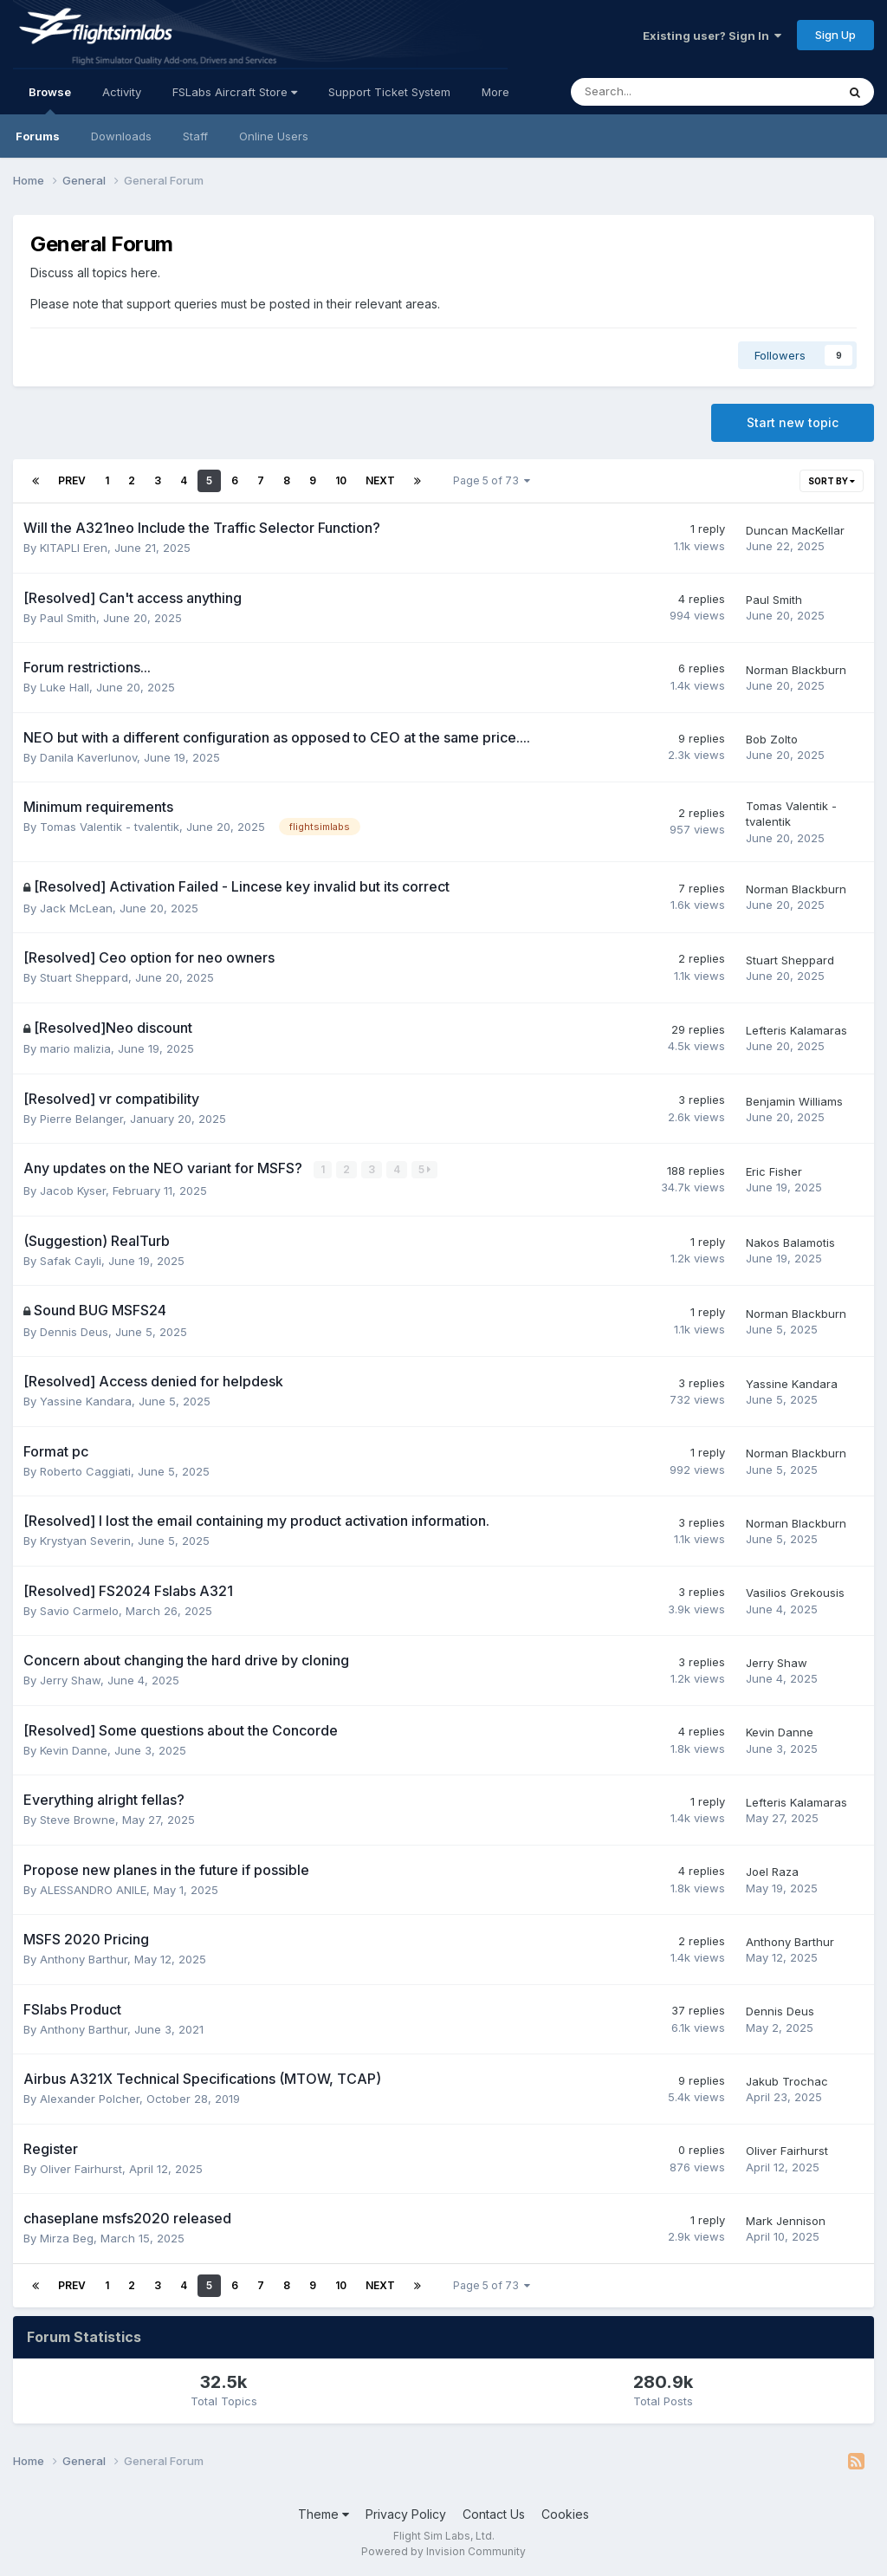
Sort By (831, 481)
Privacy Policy (406, 2513)
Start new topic (792, 422)
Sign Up (835, 35)
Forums (38, 136)
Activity (121, 92)
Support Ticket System (389, 92)
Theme (323, 2513)
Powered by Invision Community (443, 2550)
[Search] (658, 92)
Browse (50, 99)
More (495, 92)
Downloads (121, 136)
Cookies (565, 2513)
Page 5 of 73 (491, 480)
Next (380, 480)
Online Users (273, 136)
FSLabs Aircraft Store (234, 92)
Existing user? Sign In (712, 35)
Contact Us (494, 2513)
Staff (195, 136)
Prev (72, 480)
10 (340, 480)
